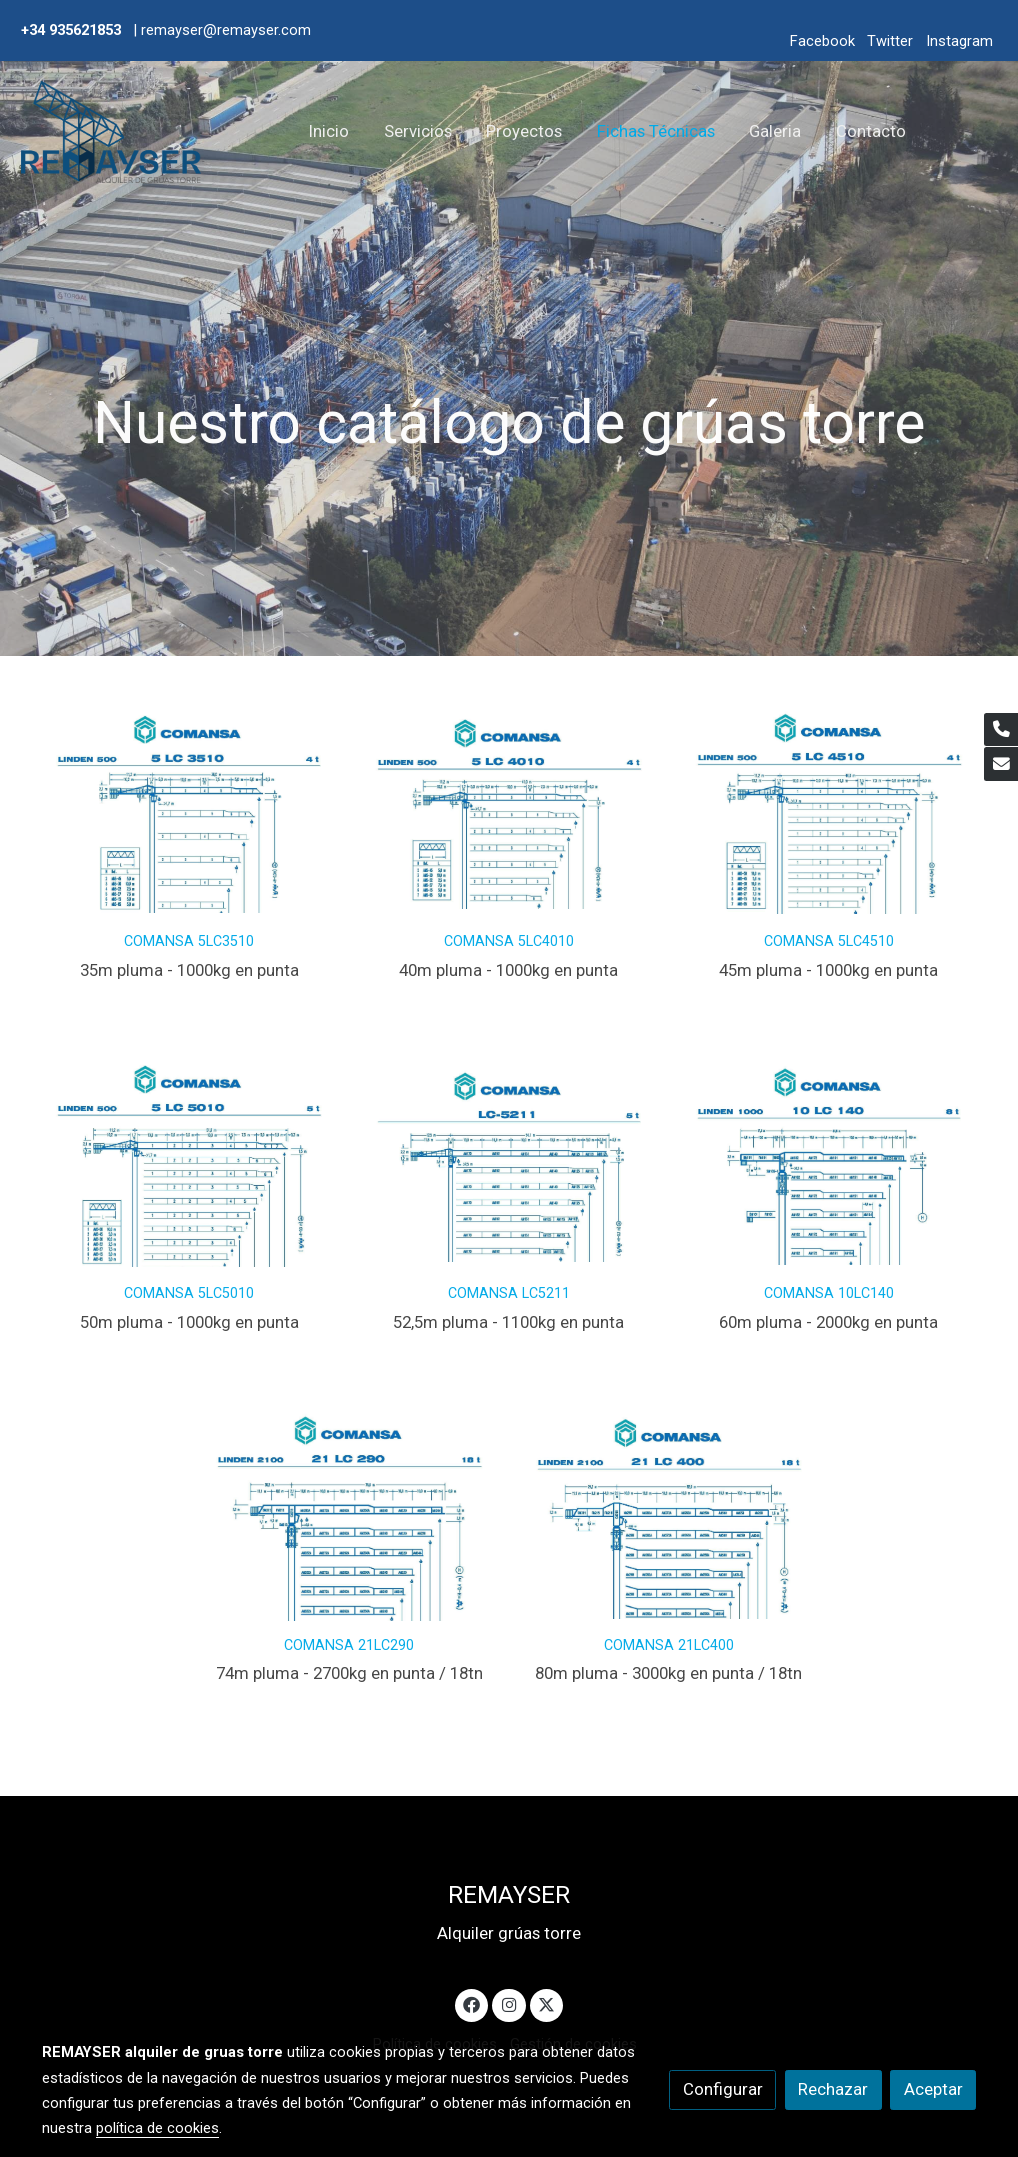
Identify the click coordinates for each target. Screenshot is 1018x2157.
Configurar (723, 2089)
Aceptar (933, 2089)
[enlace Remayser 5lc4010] (509, 807)
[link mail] (1001, 764)
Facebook (822, 41)
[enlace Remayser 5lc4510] (829, 807)
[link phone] (1001, 730)
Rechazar (833, 2089)
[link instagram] (509, 2003)
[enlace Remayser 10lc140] (829, 1159)
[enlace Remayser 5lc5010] (189, 1159)
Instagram (959, 41)
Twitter (890, 41)
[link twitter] (547, 2003)
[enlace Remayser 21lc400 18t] (669, 1511)
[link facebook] (472, 2003)
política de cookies (157, 2128)
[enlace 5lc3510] (189, 807)
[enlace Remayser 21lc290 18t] (349, 1511)
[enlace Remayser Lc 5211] (509, 1159)
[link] (111, 132)
